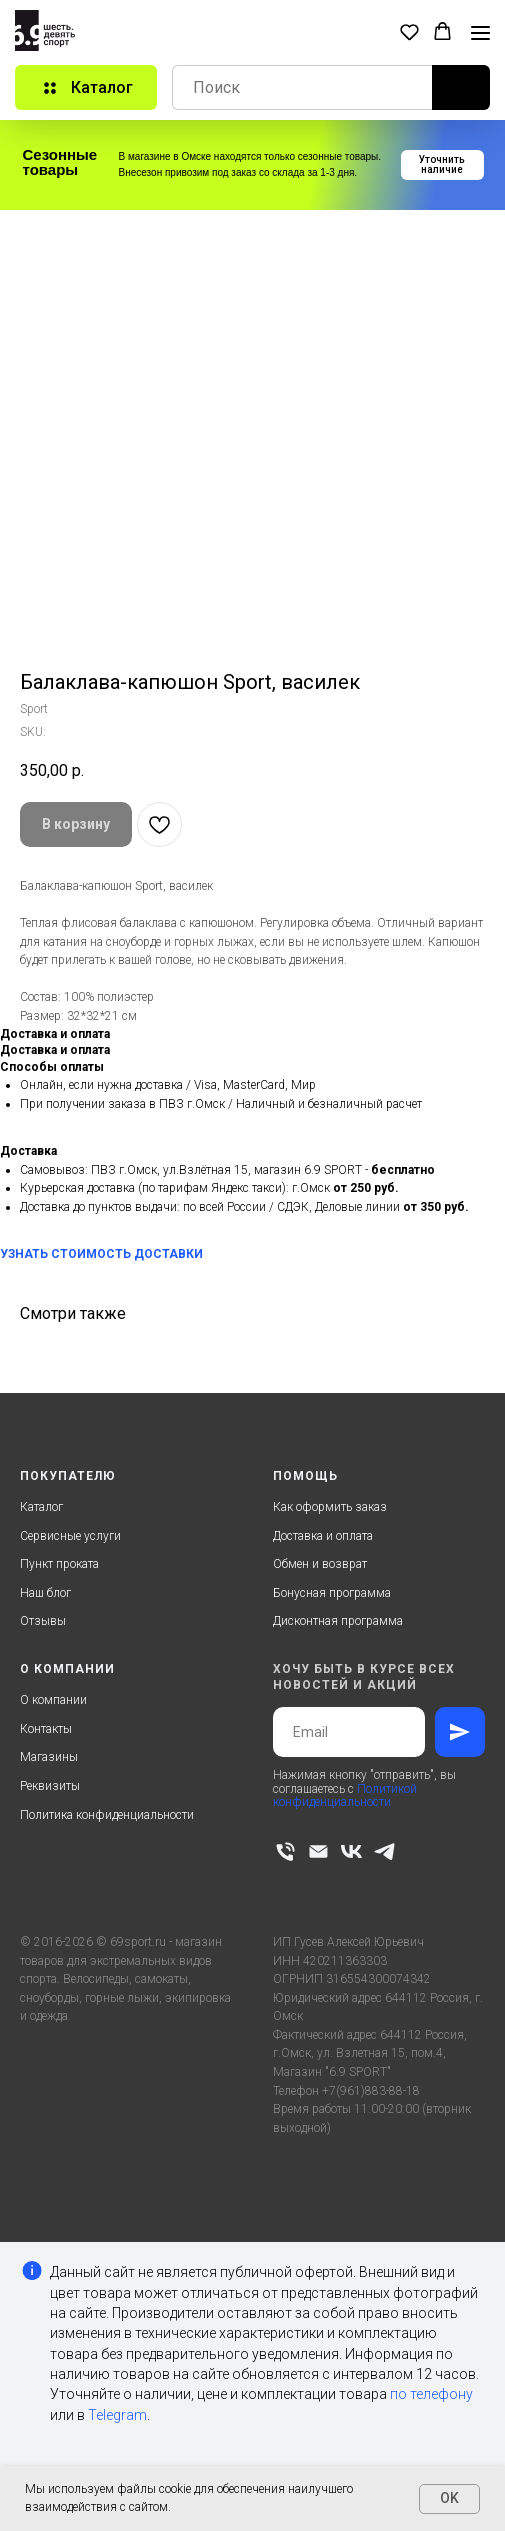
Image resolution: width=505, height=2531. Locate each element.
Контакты (46, 1729)
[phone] (285, 1851)
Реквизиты (50, 1786)
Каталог (41, 1507)
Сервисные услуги (70, 1536)
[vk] (351, 1851)
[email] (318, 1851)
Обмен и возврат (320, 1564)
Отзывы (43, 1621)
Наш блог (45, 1593)
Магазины (49, 1757)
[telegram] (384, 1851)
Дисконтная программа (338, 1621)
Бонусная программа (332, 1593)
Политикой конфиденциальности (345, 1795)
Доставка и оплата (323, 1536)
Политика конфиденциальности (107, 1815)
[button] (409, 31)
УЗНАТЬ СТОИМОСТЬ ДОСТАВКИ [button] (101, 1254)
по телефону (431, 2394)
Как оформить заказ (330, 1507)
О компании (53, 1700)
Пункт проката (59, 1564)
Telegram (117, 2415)
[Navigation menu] (480, 33)
